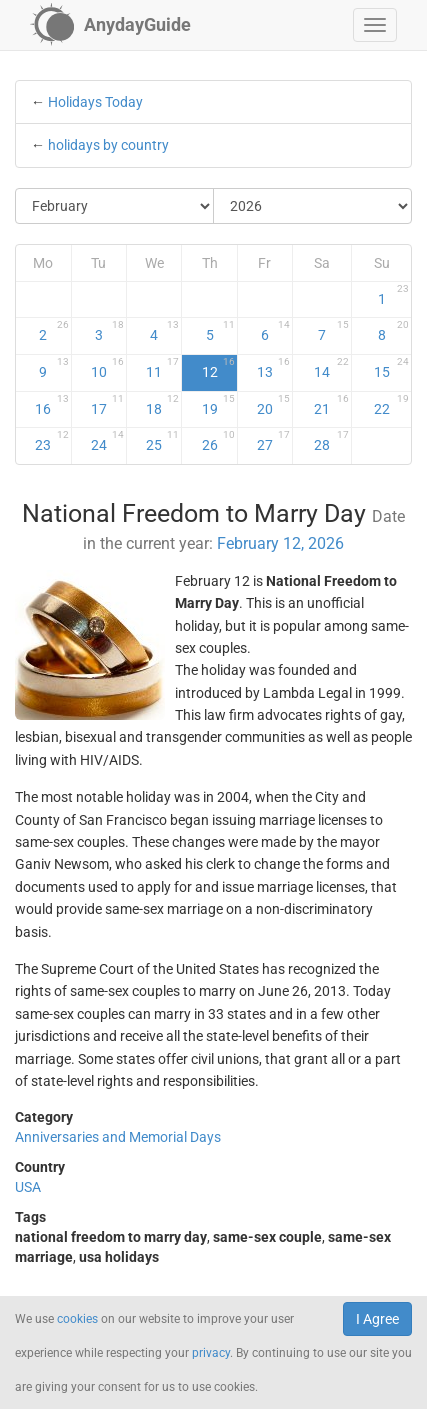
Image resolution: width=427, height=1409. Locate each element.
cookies (77, 1319)
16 (51, 405)
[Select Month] (115, 206)
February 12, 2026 (280, 543)
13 (273, 368)
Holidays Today (95, 102)
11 (162, 368)
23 (51, 441)
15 (391, 368)
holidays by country (108, 145)
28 (331, 441)
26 (218, 441)
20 (273, 405)
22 (391, 405)
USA (28, 1187)
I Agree (377, 1319)
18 (162, 405)
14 (331, 368)
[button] (375, 25)
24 (107, 441)
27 (273, 441)
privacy (211, 1353)
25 (162, 441)
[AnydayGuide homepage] (110, 25)
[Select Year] (312, 206)
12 (218, 368)
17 (107, 405)
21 (331, 405)
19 (218, 405)
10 (107, 368)
